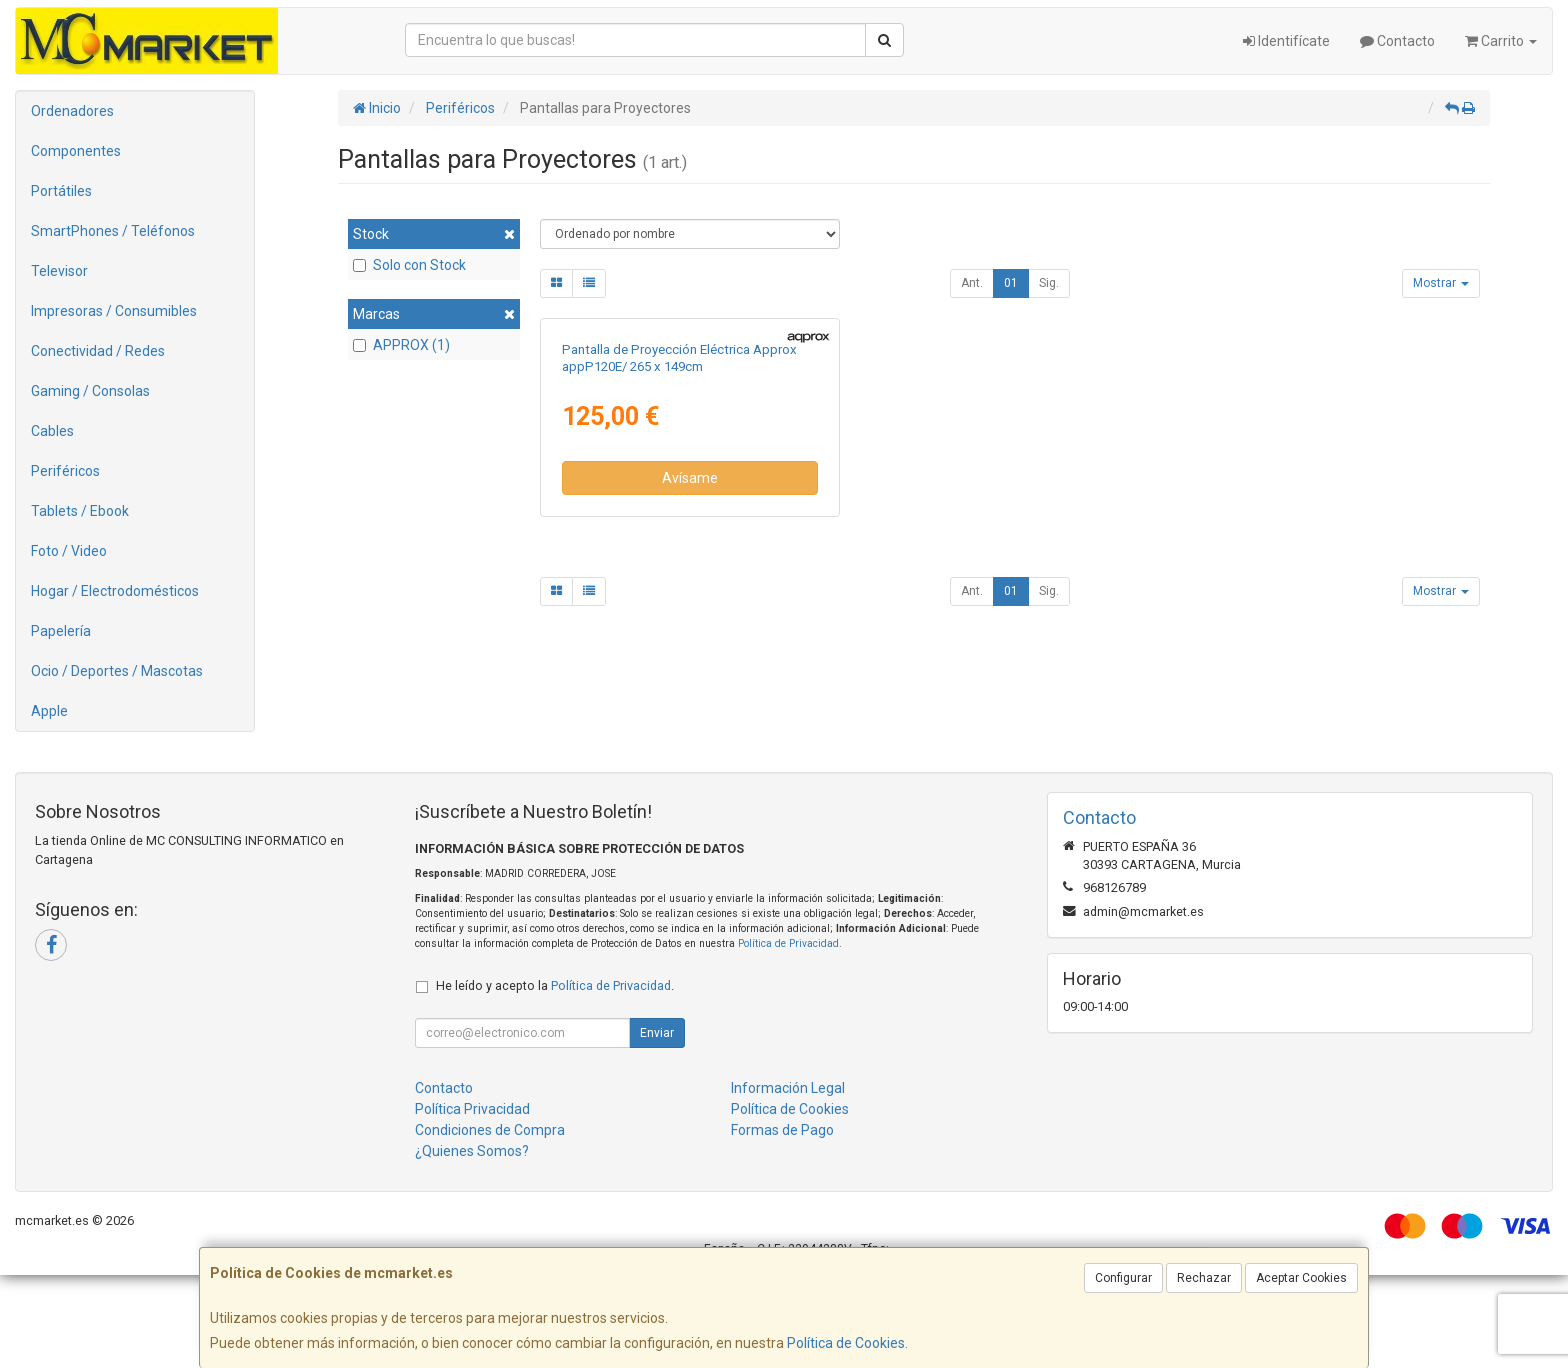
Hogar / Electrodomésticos (115, 591)
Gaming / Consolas (90, 391)
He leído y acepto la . (555, 1078)
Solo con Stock (409, 265)
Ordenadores (72, 111)
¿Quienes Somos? (472, 1244)
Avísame (690, 712)
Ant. (972, 283)
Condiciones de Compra (490, 1223)
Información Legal (788, 1181)
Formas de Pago (782, 1223)
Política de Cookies (846, 1343)
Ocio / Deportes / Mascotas (117, 671)
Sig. (1049, 283)
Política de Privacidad (788, 1036)
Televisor (59, 271)
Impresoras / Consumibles (114, 311)
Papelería (61, 631)
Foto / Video (69, 551)
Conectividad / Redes (98, 351)
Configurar (1123, 1278)
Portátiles (61, 191)
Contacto (1397, 41)
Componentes (76, 151)
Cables (52, 431)
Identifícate (1286, 41)
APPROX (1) (401, 345)
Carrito (1501, 41)
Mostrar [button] (1441, 283)
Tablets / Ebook (80, 511)
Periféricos (65, 471)
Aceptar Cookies (1301, 1278)
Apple (49, 711)
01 (1011, 283)
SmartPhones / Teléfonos (113, 231)
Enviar (657, 1126)
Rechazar (1204, 1278)
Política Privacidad (472, 1202)
